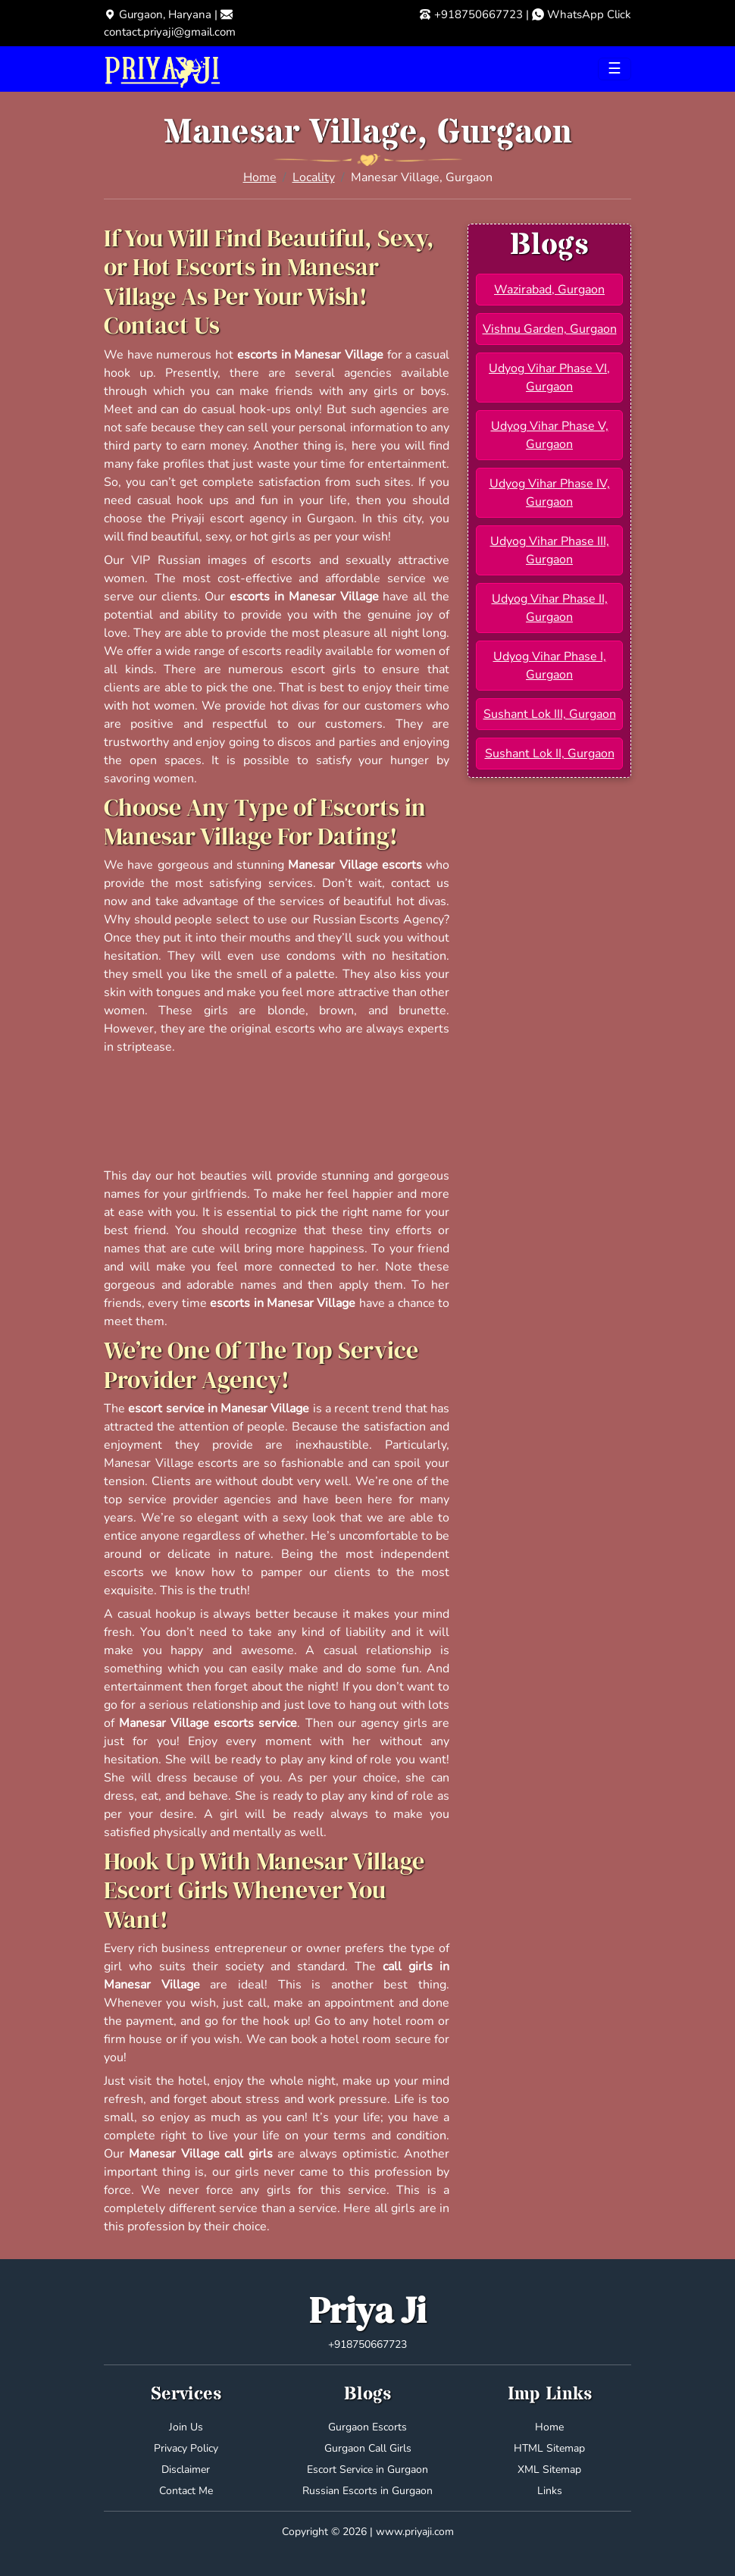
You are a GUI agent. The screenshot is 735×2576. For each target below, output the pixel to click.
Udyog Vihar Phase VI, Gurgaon (549, 377)
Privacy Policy (186, 2448)
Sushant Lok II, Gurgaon (550, 753)
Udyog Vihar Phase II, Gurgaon (550, 608)
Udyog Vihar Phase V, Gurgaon (549, 435)
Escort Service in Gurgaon (367, 2469)
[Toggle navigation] (614, 69)
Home (260, 177)
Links (549, 2491)
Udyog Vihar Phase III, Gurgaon (549, 550)
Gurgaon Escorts (367, 2427)
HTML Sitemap (549, 2448)
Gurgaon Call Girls (367, 2448)
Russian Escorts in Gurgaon (367, 2491)
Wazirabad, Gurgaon (549, 289)
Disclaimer (185, 2469)
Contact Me (186, 2491)
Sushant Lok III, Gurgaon (549, 714)
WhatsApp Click (589, 14)
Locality (313, 177)
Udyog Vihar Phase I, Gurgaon (549, 665)
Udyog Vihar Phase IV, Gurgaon (549, 492)
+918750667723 (478, 14)
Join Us (186, 2427)
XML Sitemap (549, 2469)
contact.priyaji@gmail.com (170, 31)
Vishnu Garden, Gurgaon (550, 329)
